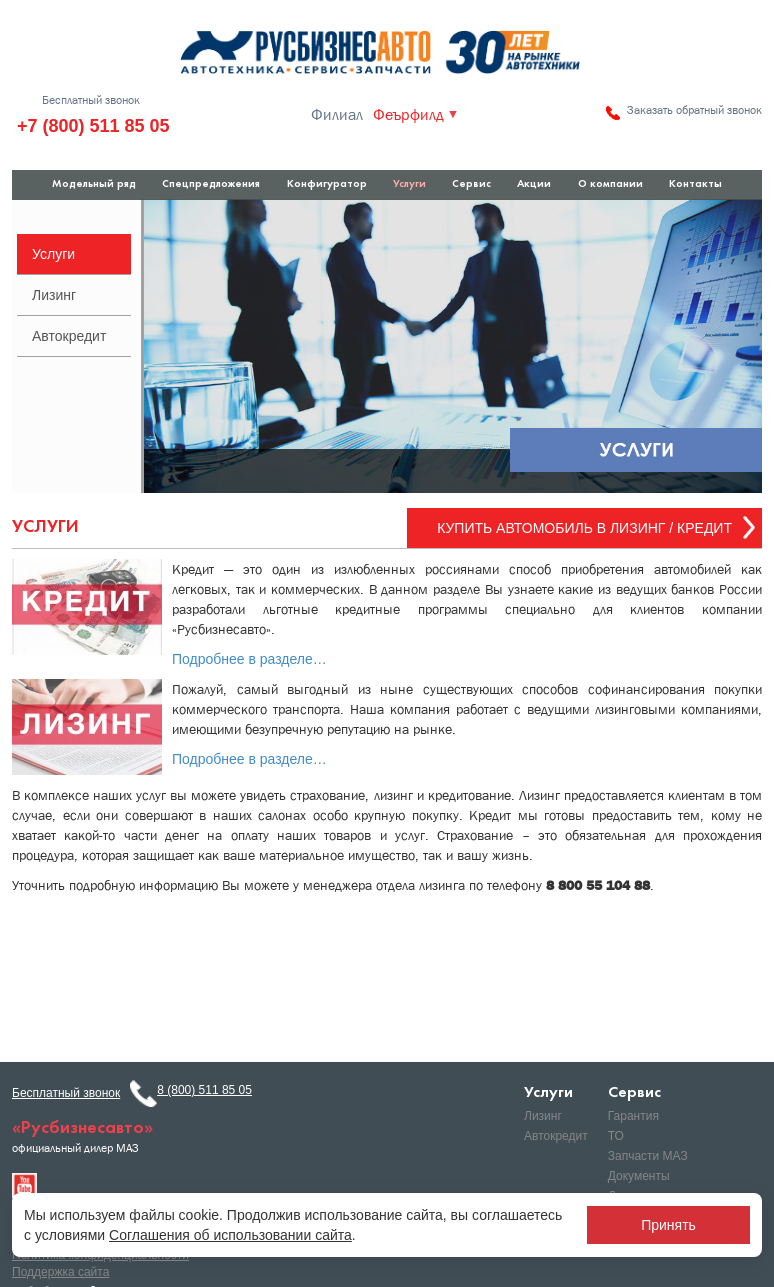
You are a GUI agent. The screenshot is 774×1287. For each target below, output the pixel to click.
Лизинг (54, 295)
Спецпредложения (211, 184)
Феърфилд (408, 115)
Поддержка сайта (60, 1272)
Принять (668, 1225)
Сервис (471, 184)
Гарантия (633, 1116)
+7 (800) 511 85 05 (93, 126)
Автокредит (69, 336)
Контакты (695, 184)
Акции (534, 184)
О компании (610, 184)
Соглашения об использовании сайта (230, 1235)
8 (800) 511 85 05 (204, 1090)
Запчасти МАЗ (648, 1156)
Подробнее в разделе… (249, 659)
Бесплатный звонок (91, 100)
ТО (616, 1136)
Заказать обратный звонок (694, 110)
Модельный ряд (94, 184)
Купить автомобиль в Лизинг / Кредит (584, 528)
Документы (639, 1176)
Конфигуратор (327, 184)
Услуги (409, 184)
